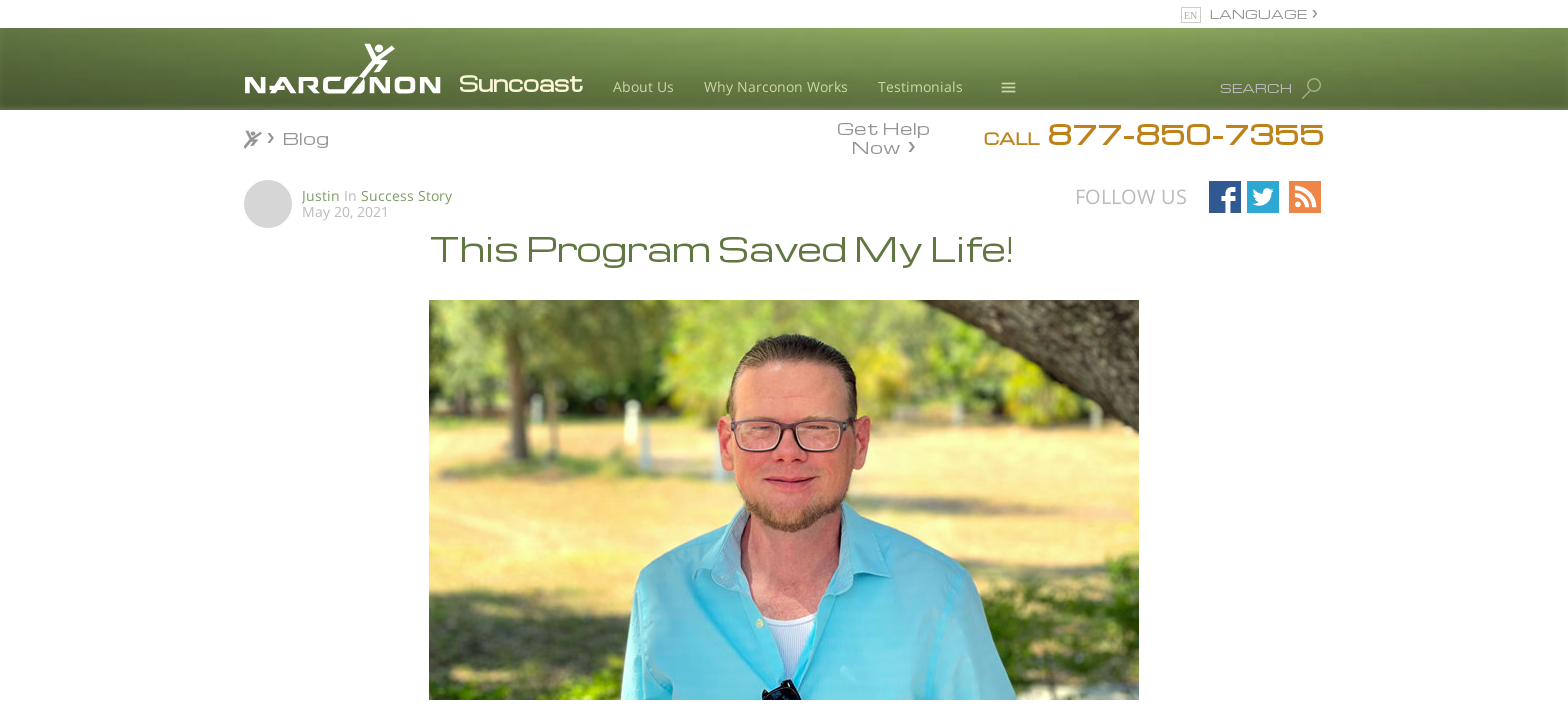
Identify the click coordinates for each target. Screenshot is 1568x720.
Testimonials (920, 86)
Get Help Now (883, 136)
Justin (321, 195)
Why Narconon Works (776, 86)
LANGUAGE (1258, 13)
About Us (643, 86)
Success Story (406, 195)
